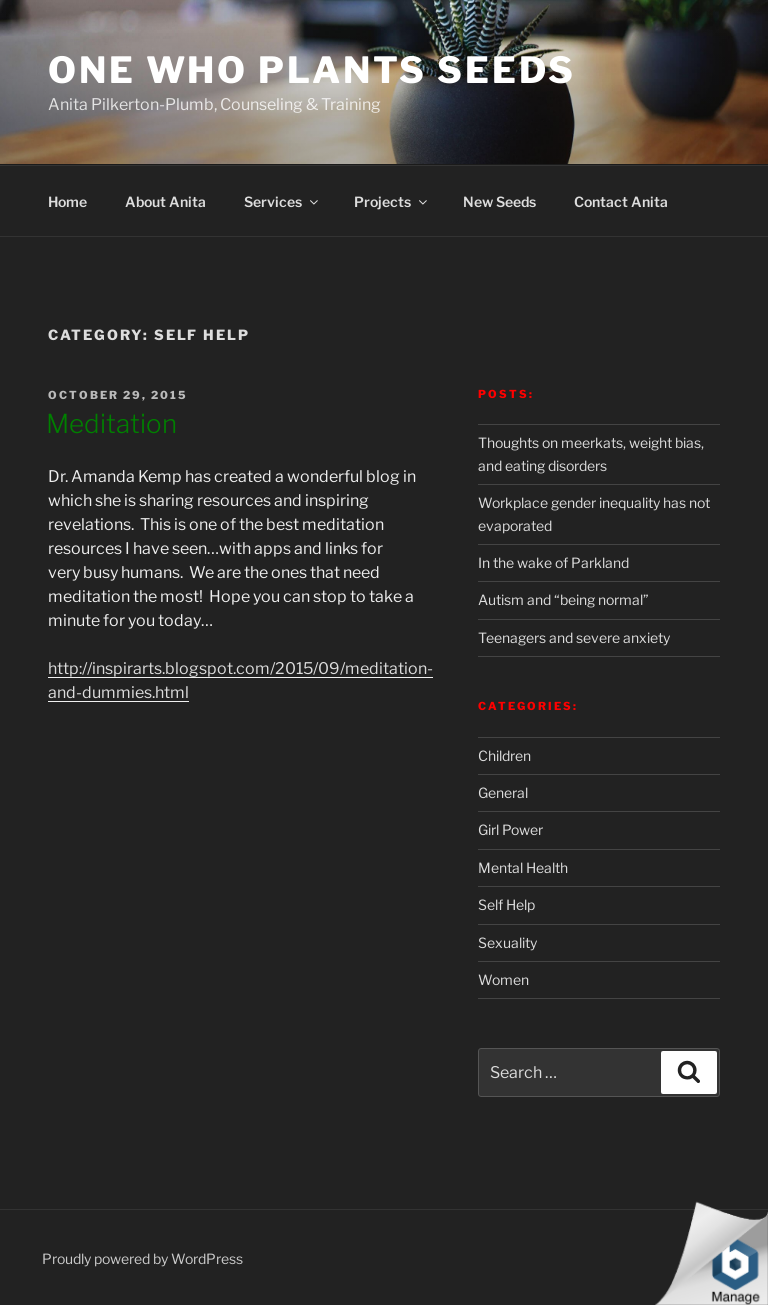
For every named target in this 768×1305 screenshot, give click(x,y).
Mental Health (523, 867)
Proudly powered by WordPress (142, 1258)
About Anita (165, 201)
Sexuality (507, 942)
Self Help (506, 904)
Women (503, 979)
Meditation (111, 423)
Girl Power (510, 829)
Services (282, 201)
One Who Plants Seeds (312, 70)
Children (504, 755)
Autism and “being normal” (563, 599)
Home (67, 201)
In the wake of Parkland (553, 562)
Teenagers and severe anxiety (574, 637)
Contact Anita (621, 201)
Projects (392, 201)
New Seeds (499, 201)
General (503, 792)
